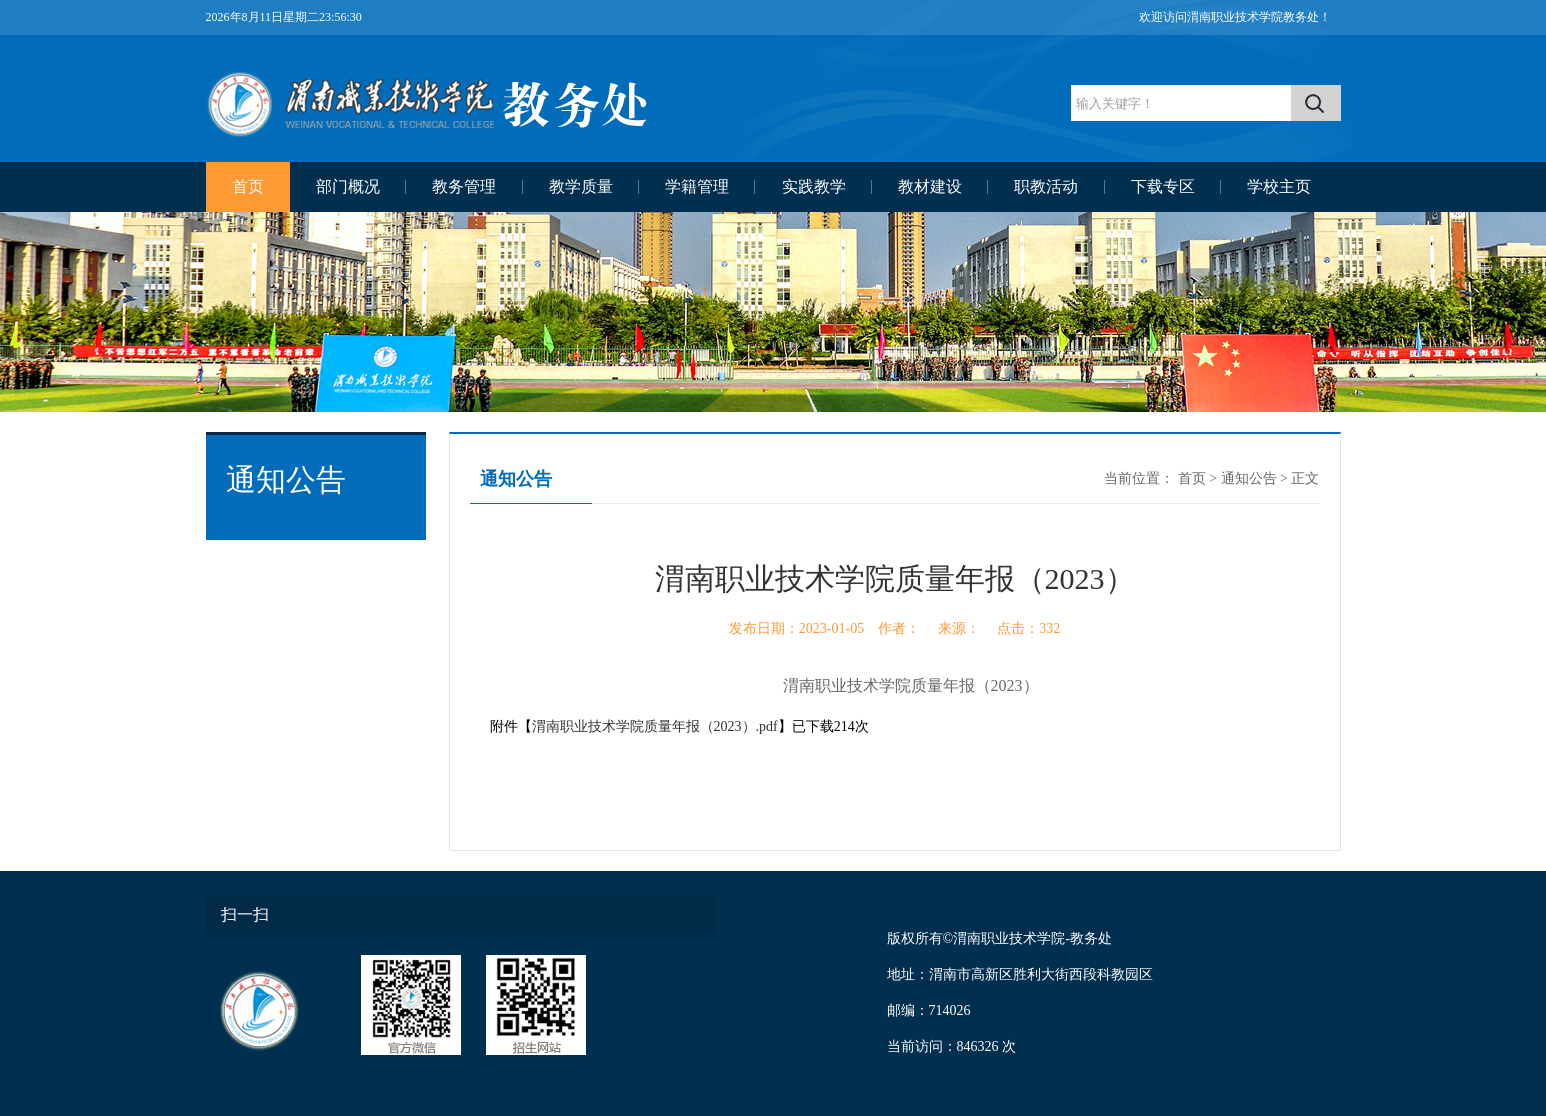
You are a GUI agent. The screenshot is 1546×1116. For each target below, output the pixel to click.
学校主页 (1279, 186)
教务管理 (464, 186)
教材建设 (930, 186)
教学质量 (581, 186)
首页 (248, 186)
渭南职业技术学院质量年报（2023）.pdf (655, 726)
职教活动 (1046, 186)
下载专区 (1163, 186)
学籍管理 (697, 186)
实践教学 (814, 186)
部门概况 (348, 186)
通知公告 (1249, 478)
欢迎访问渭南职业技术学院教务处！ (1235, 17)
